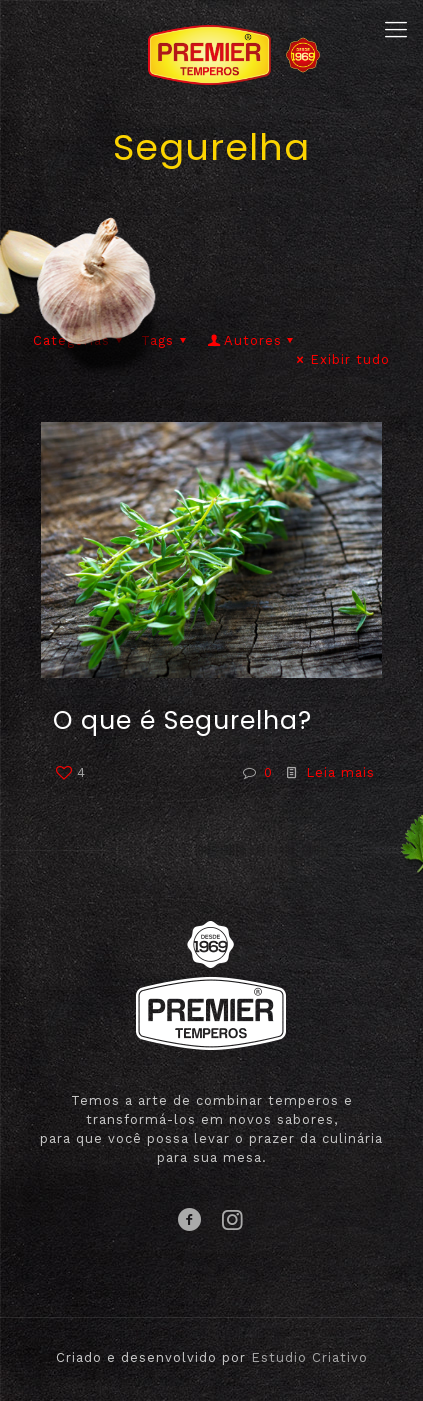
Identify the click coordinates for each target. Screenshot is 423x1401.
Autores (252, 340)
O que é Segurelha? (182, 720)
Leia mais (340, 772)
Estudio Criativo (309, 1357)
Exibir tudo (341, 359)
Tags (166, 340)
